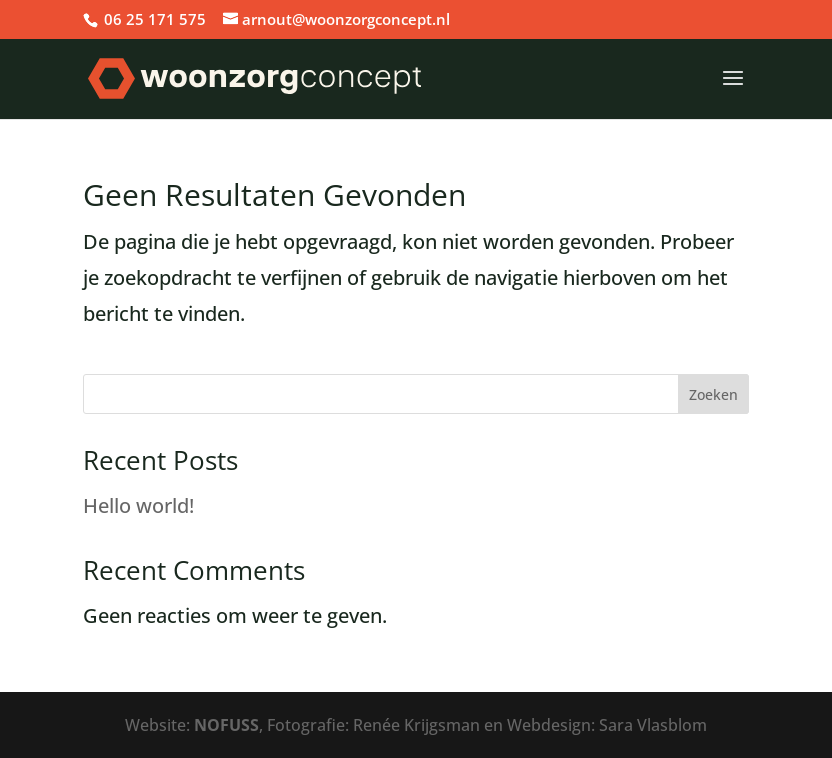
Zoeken (713, 394)
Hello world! (138, 505)
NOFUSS (226, 725)
